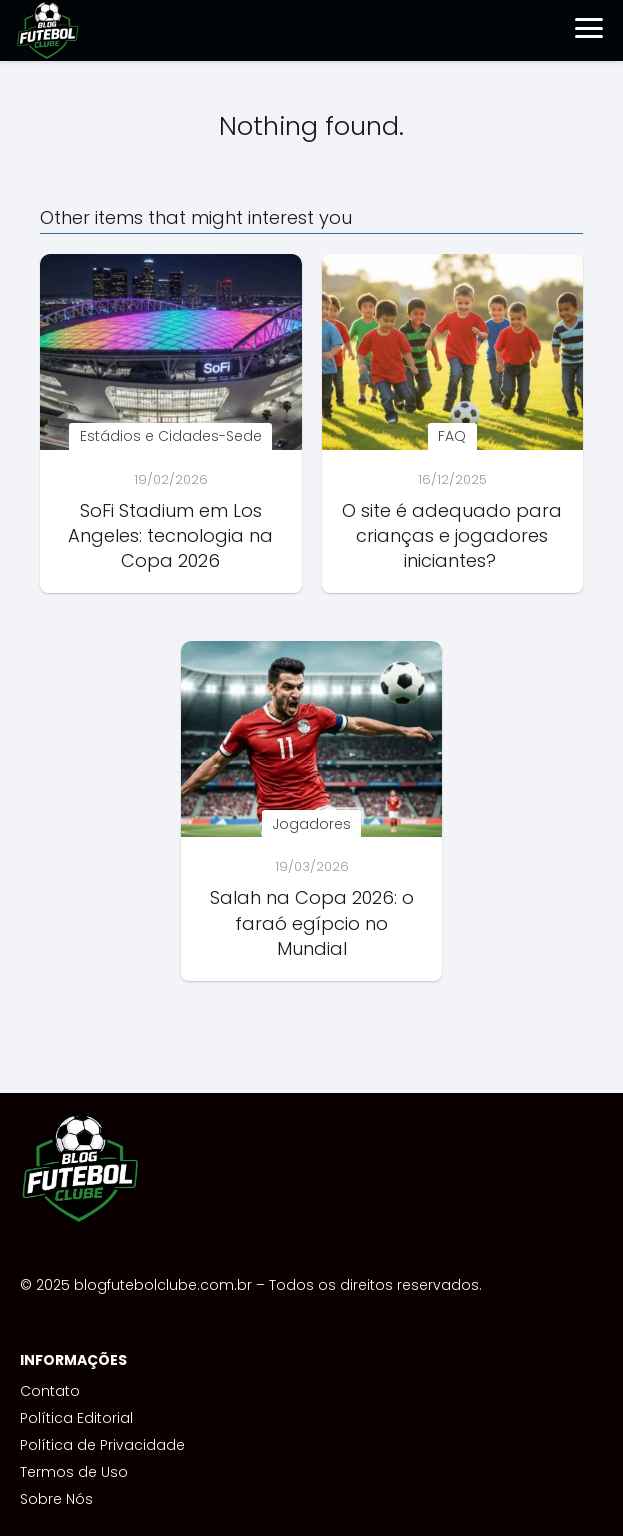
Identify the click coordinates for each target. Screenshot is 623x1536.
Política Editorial (76, 1418)
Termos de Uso (74, 1472)
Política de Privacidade (102, 1445)
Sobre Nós (56, 1499)
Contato (50, 1391)
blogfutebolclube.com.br (163, 1285)
